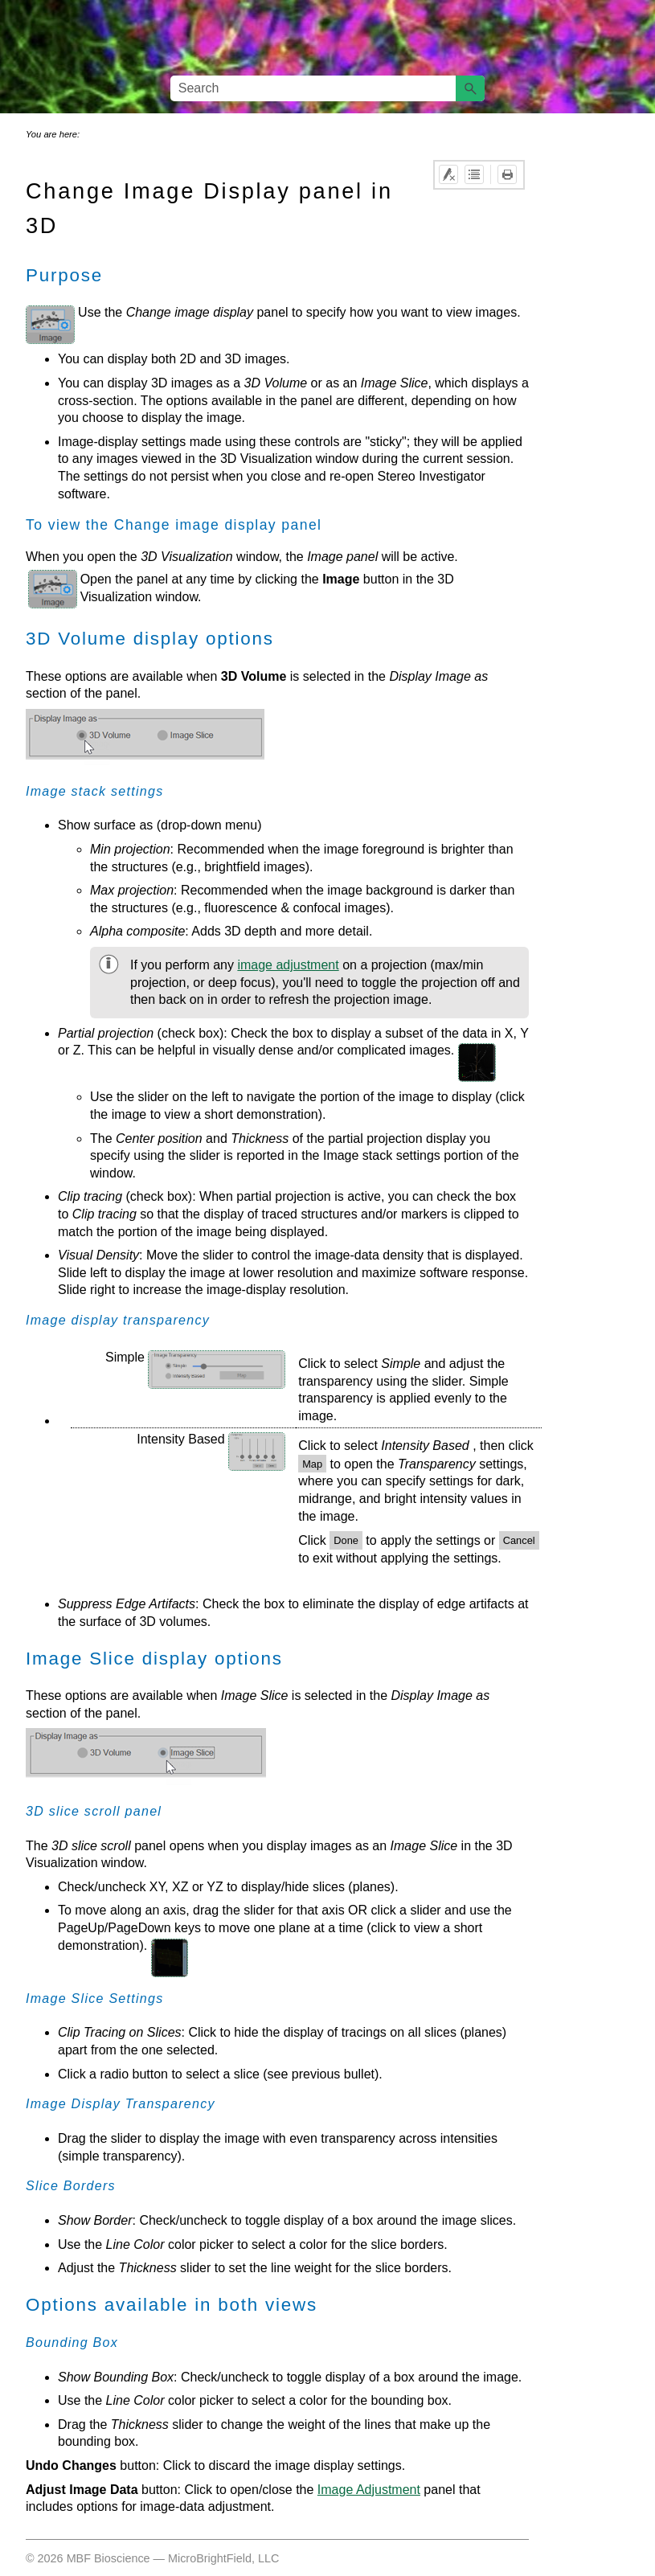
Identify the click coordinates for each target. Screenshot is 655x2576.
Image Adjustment (368, 2489)
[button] (470, 88)
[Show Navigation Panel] (633, 37)
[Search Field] (327, 88)
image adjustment (287, 965)
